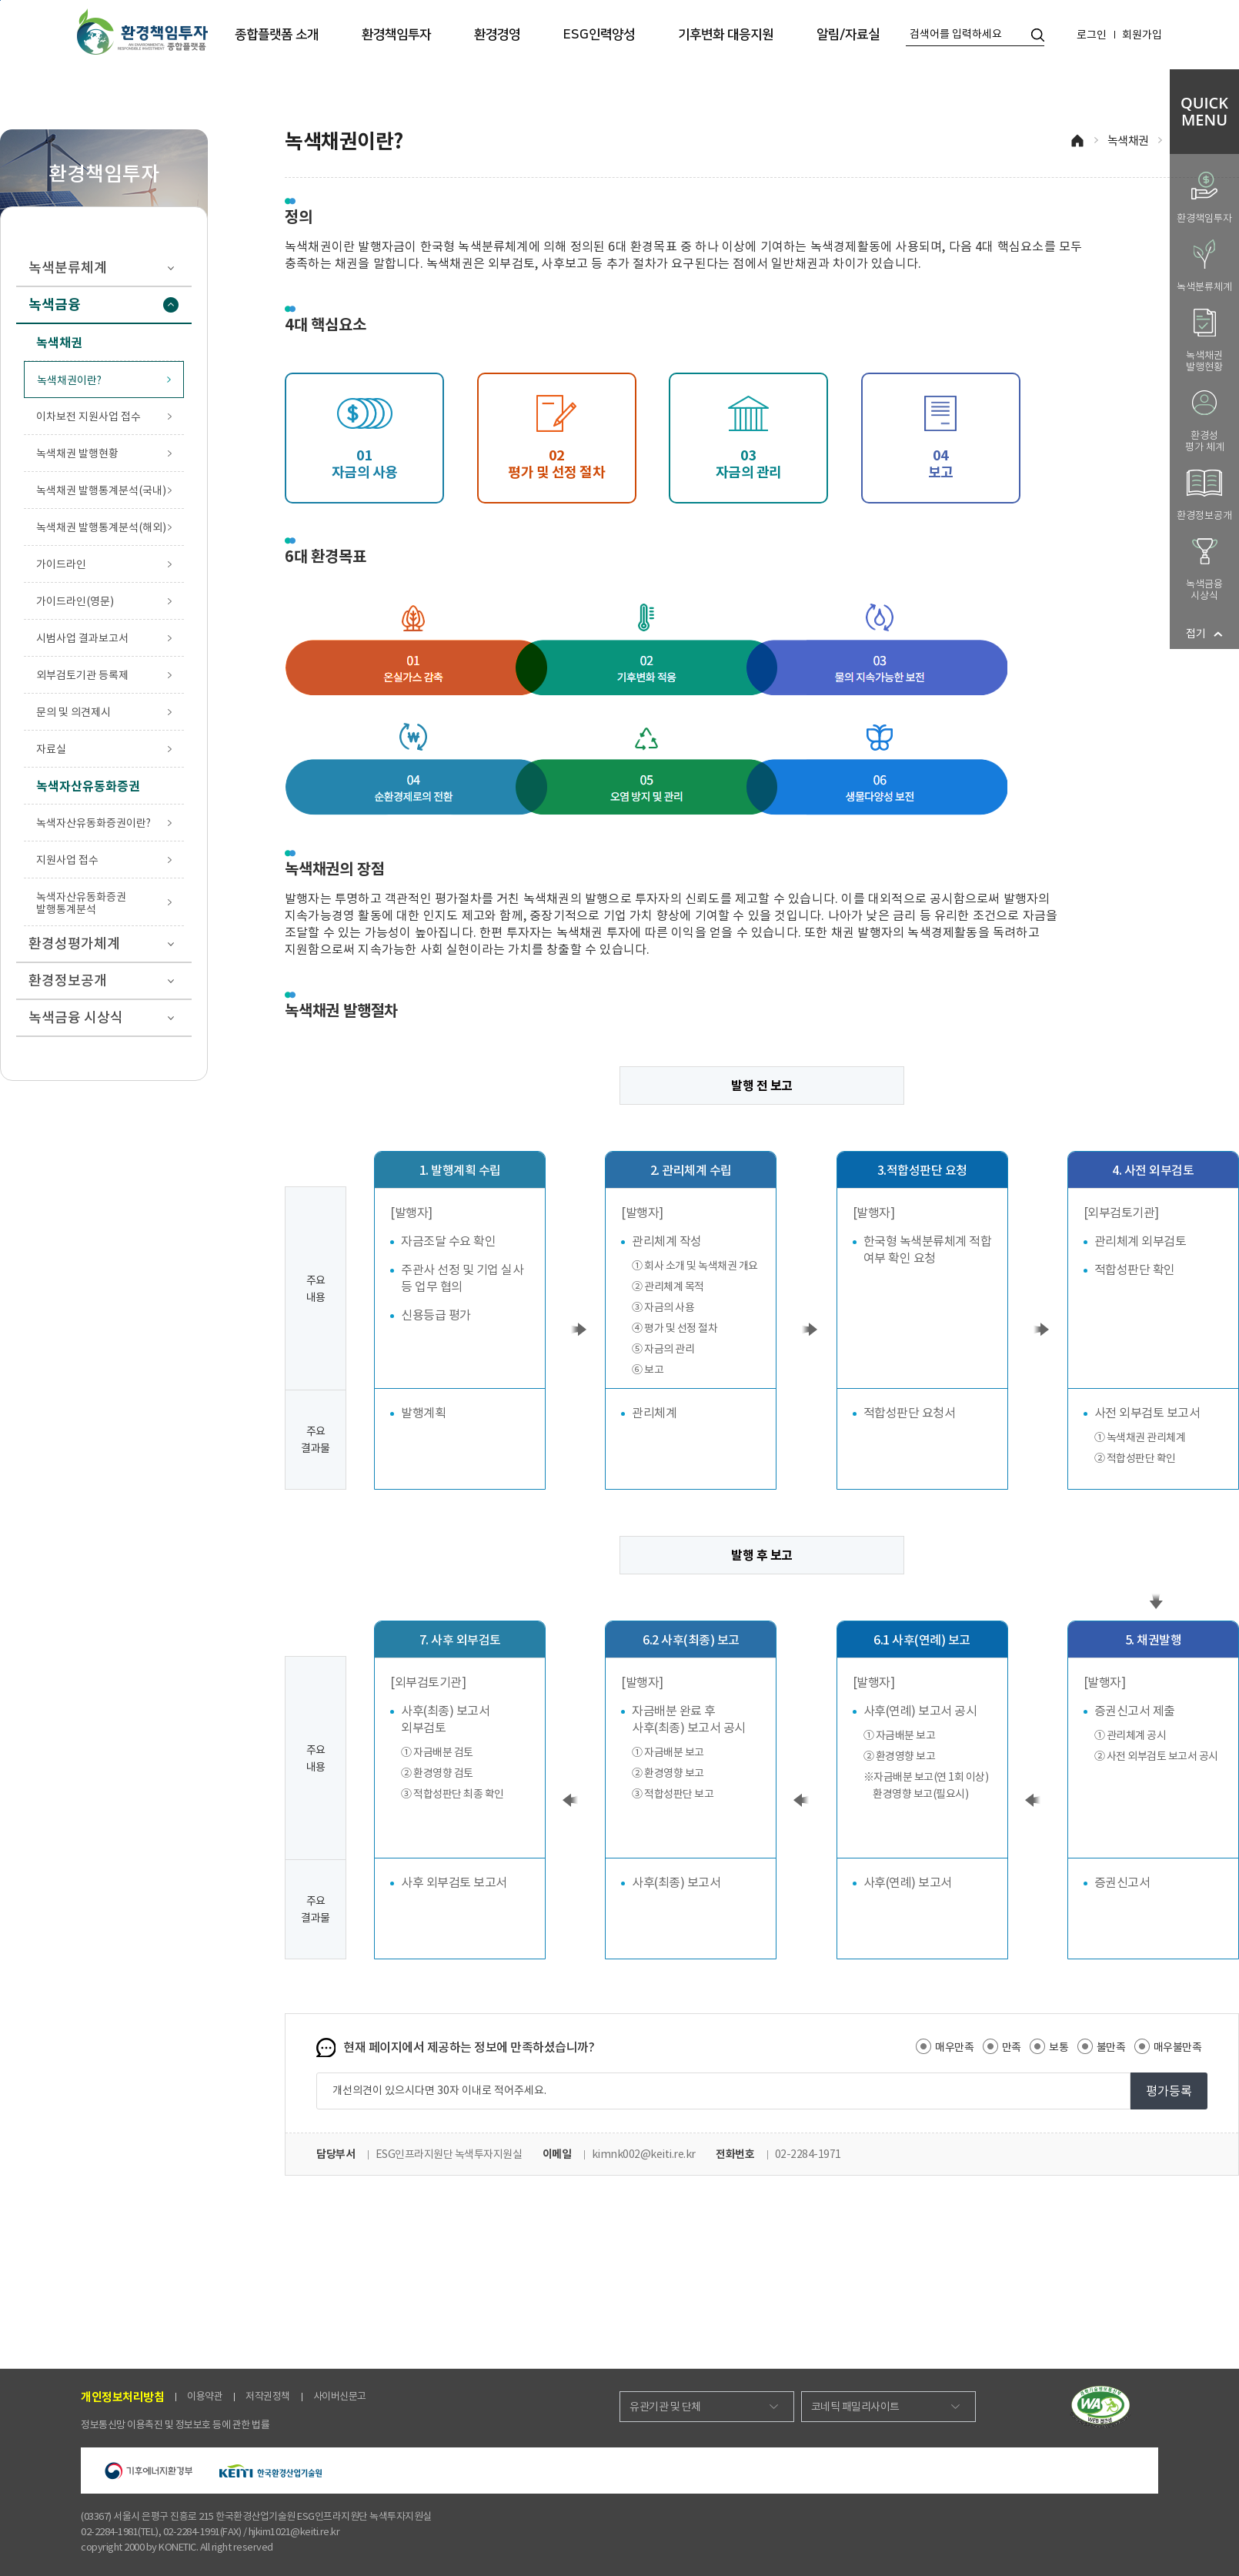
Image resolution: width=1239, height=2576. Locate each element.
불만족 (1101, 2046)
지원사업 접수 (67, 860)
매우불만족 (1168, 2046)
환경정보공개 (103, 980)
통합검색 (1037, 35)
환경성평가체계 (103, 943)
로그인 (1092, 35)
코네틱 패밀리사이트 (855, 2407)
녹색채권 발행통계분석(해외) (101, 527)
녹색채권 (1128, 140)
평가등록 (1169, 2091)
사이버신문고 (339, 2396)
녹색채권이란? (69, 380)
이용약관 (204, 2396)
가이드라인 (61, 564)
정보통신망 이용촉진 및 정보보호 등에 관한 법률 (175, 2424)
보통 (1049, 2046)
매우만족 (945, 2046)
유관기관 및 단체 (665, 2407)
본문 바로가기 (0, 0)
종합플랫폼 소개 (277, 35)
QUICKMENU (1204, 111)
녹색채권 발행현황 (77, 453)
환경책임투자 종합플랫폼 (142, 31)
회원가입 (1142, 35)
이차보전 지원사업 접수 (88, 416)
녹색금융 (103, 304)
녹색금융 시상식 (103, 1017)
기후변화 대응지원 (725, 35)
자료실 (51, 749)
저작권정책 (267, 2396)
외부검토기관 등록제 (82, 675)
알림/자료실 (848, 35)
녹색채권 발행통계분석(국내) (101, 490)
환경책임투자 (396, 35)
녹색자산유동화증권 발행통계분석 (81, 903)
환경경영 (497, 35)
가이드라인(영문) (75, 601)
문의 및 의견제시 (73, 712)
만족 (1002, 2046)
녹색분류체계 (103, 267)
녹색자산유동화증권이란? (93, 823)
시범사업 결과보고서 (82, 638)
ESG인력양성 (599, 35)
